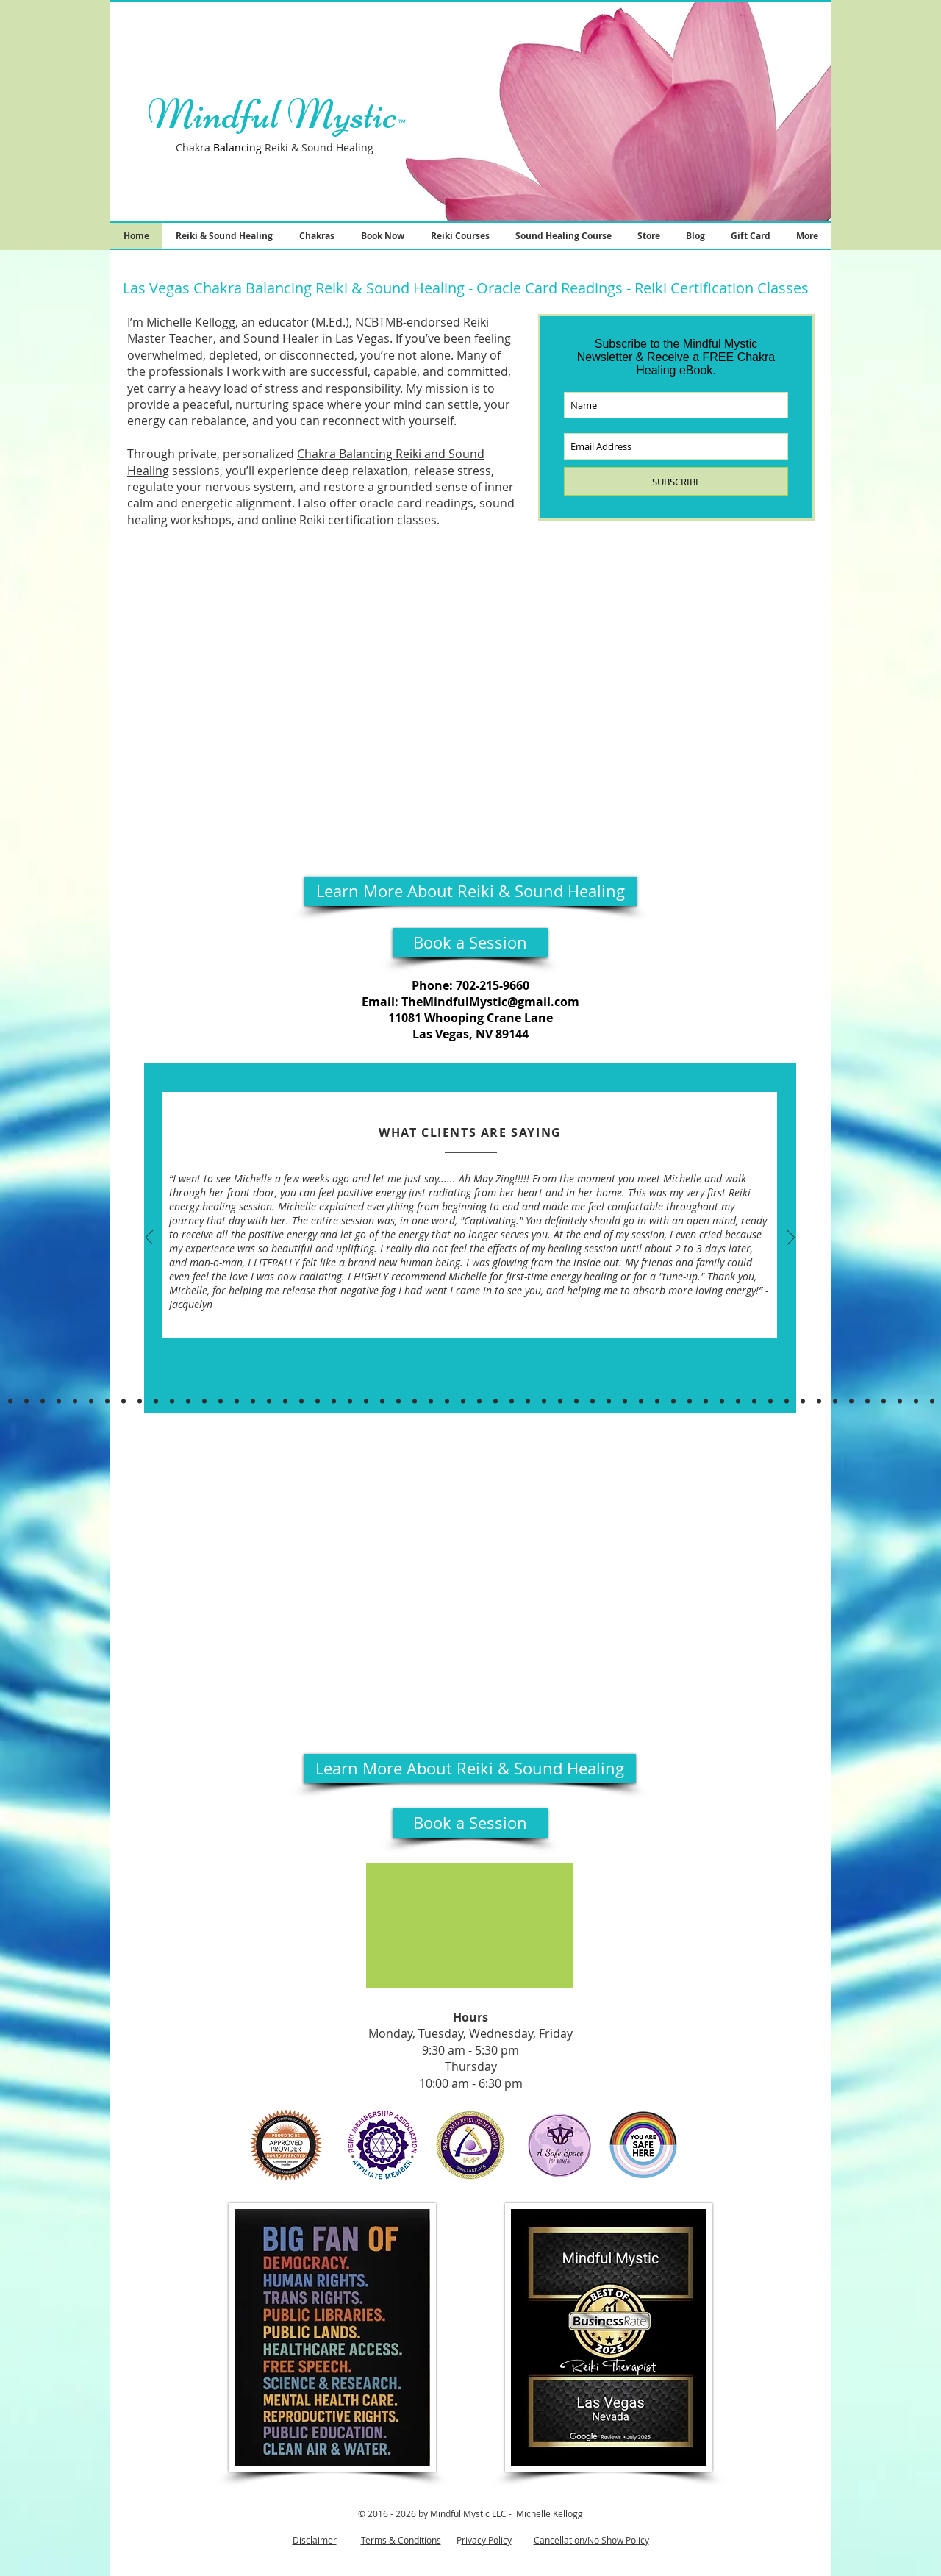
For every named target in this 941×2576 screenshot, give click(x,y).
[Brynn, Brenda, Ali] (366, 1401)
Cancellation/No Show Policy (591, 2540)
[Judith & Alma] (107, 1401)
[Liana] (544, 1401)
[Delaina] (900, 1401)
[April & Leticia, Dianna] (867, 1401)
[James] (285, 1401)
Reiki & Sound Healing (316, 147)
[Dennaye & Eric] (851, 1401)
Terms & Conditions (401, 2540)
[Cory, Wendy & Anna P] (123, 1401)
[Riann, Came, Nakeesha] (819, 1401)
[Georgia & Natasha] (592, 1401)
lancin (241, 147)
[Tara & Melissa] (609, 1401)
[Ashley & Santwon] (479, 1401)
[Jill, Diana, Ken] (641, 1401)
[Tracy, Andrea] (835, 1401)
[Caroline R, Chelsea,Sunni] (269, 1401)
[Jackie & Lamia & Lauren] (220, 1401)
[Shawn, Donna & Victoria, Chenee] (916, 1401)
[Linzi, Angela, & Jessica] (382, 1401)
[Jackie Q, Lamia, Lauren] (204, 1401)
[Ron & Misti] (511, 1401)
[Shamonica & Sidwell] (26, 1401)
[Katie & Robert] (657, 1401)
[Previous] (149, 1238)
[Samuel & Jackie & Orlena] (398, 1401)
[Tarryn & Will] (253, 1401)
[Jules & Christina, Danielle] (350, 1401)
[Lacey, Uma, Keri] (188, 1401)
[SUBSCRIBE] (676, 481)
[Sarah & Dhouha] (495, 1401)
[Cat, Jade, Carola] (932, 1401)
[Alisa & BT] (560, 1401)
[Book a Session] (470, 942)
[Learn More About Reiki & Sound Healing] (470, 891)
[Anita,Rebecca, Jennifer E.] (673, 1401)
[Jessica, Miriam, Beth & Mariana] (42, 1401)
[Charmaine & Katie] (75, 1401)
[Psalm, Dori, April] (528, 1401)
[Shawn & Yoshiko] (689, 1401)
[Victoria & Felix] (447, 1401)
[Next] (791, 1238)
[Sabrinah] (414, 1401)
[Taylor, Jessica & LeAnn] (463, 1401)
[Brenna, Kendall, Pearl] (156, 1401)
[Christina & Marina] (91, 1401)
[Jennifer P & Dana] (59, 1401)
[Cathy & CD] (431, 1401)
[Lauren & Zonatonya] (722, 1401)
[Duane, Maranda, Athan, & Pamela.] (139, 1401)
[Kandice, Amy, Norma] (883, 1401)
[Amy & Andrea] (706, 1401)
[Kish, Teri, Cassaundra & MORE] (10, 1401)
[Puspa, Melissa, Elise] (770, 1401)
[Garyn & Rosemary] (237, 1401)
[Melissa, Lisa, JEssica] (786, 1401)
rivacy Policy (487, 2540)
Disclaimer (315, 2540)
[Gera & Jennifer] (334, 1401)
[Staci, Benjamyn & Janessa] (803, 1401)
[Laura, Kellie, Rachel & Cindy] (317, 1401)
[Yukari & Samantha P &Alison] (172, 1401)
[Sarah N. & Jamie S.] (625, 1401)
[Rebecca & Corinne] (301, 1401)
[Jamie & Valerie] (576, 1401)
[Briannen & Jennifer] (738, 1401)
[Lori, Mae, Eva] (754, 1401)
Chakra (198, 147)
